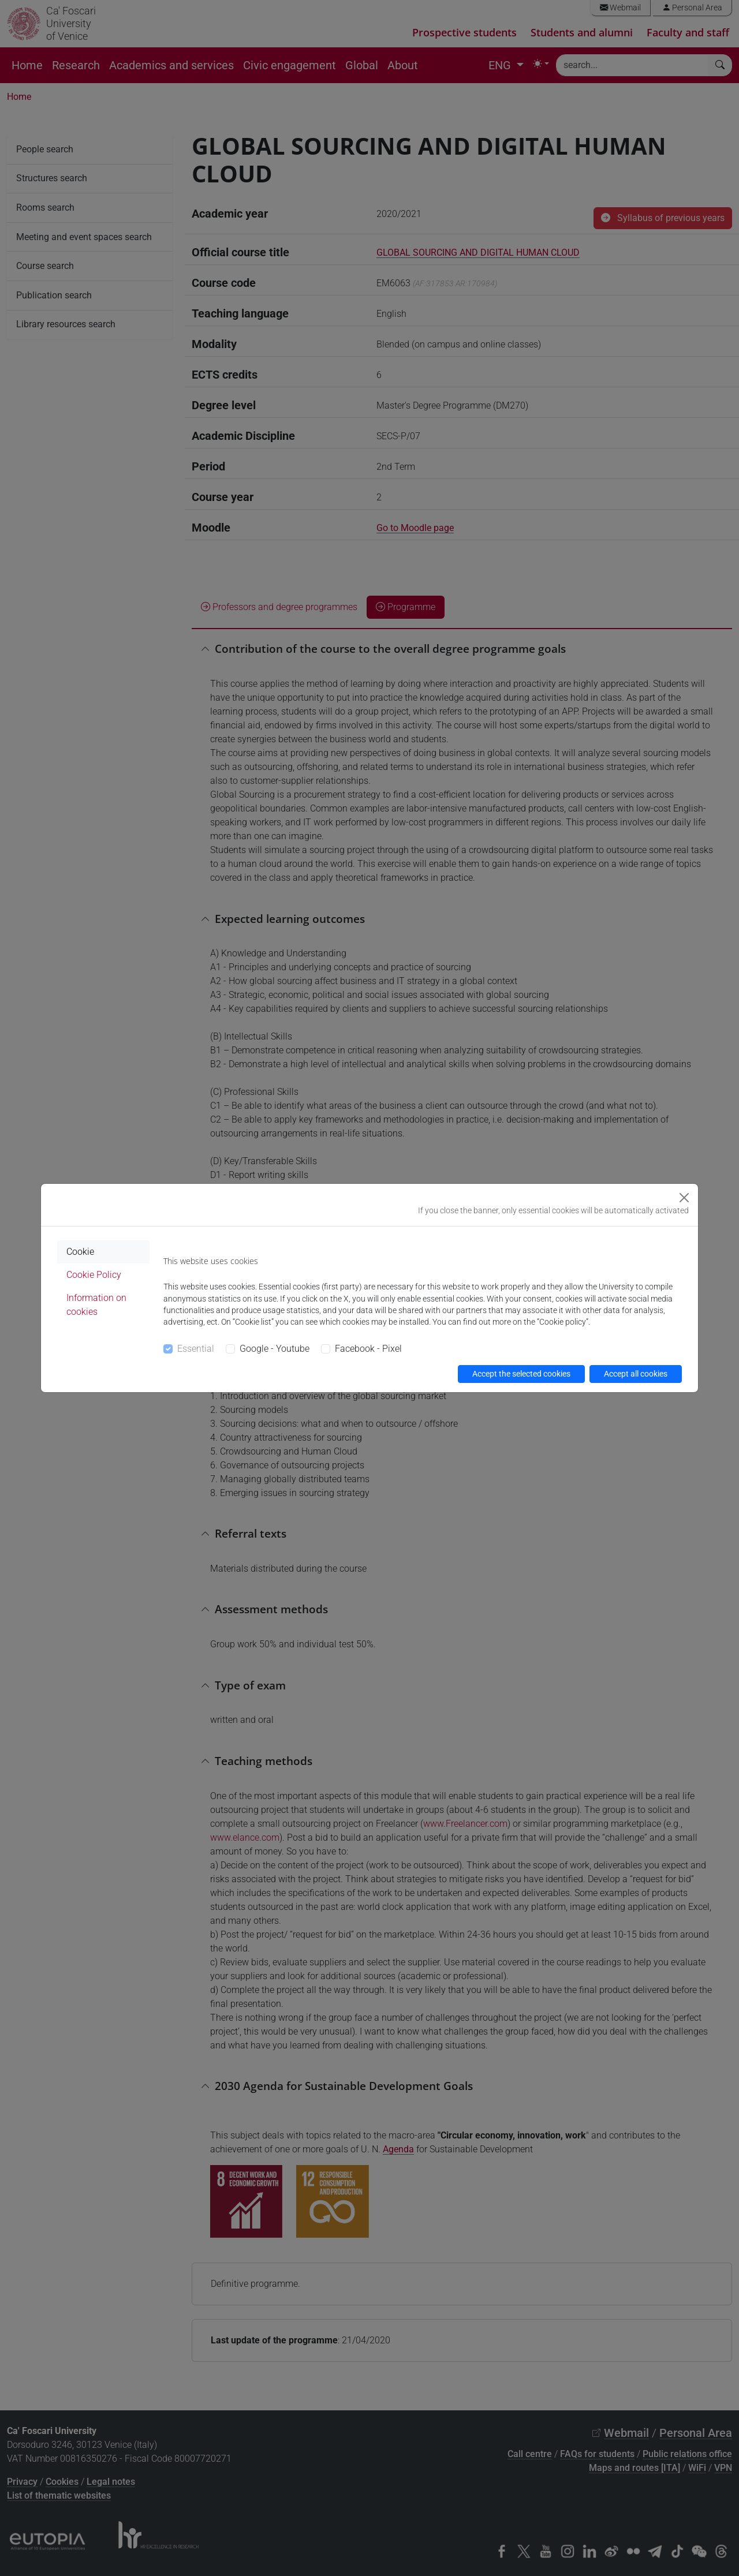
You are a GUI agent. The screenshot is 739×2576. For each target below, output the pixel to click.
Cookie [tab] (80, 1251)
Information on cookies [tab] (96, 1304)
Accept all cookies (635, 1373)
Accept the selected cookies (521, 1373)
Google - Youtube (274, 1348)
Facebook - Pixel (368, 1348)
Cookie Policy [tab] (93, 1274)
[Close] (684, 1197)
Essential (195, 1348)
